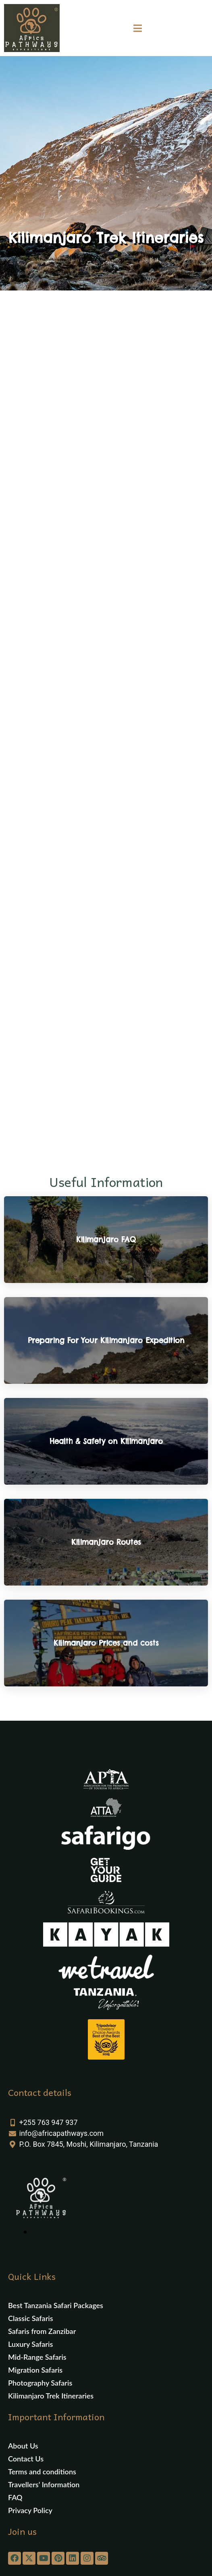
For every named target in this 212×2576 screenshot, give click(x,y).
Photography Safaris (40, 2382)
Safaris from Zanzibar (42, 2331)
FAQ (15, 2497)
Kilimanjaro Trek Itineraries (51, 2395)
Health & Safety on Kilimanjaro (106, 1441)
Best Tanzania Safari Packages (55, 2305)
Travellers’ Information (43, 2484)
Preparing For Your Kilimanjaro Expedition (106, 1340)
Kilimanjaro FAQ (106, 1239)
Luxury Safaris (30, 2344)
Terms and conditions (42, 2471)
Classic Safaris (30, 2318)
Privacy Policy (30, 2510)
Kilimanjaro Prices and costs (106, 1643)
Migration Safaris (35, 2369)
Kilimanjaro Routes (106, 1542)
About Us (23, 2445)
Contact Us (26, 2458)
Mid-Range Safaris (37, 2356)
